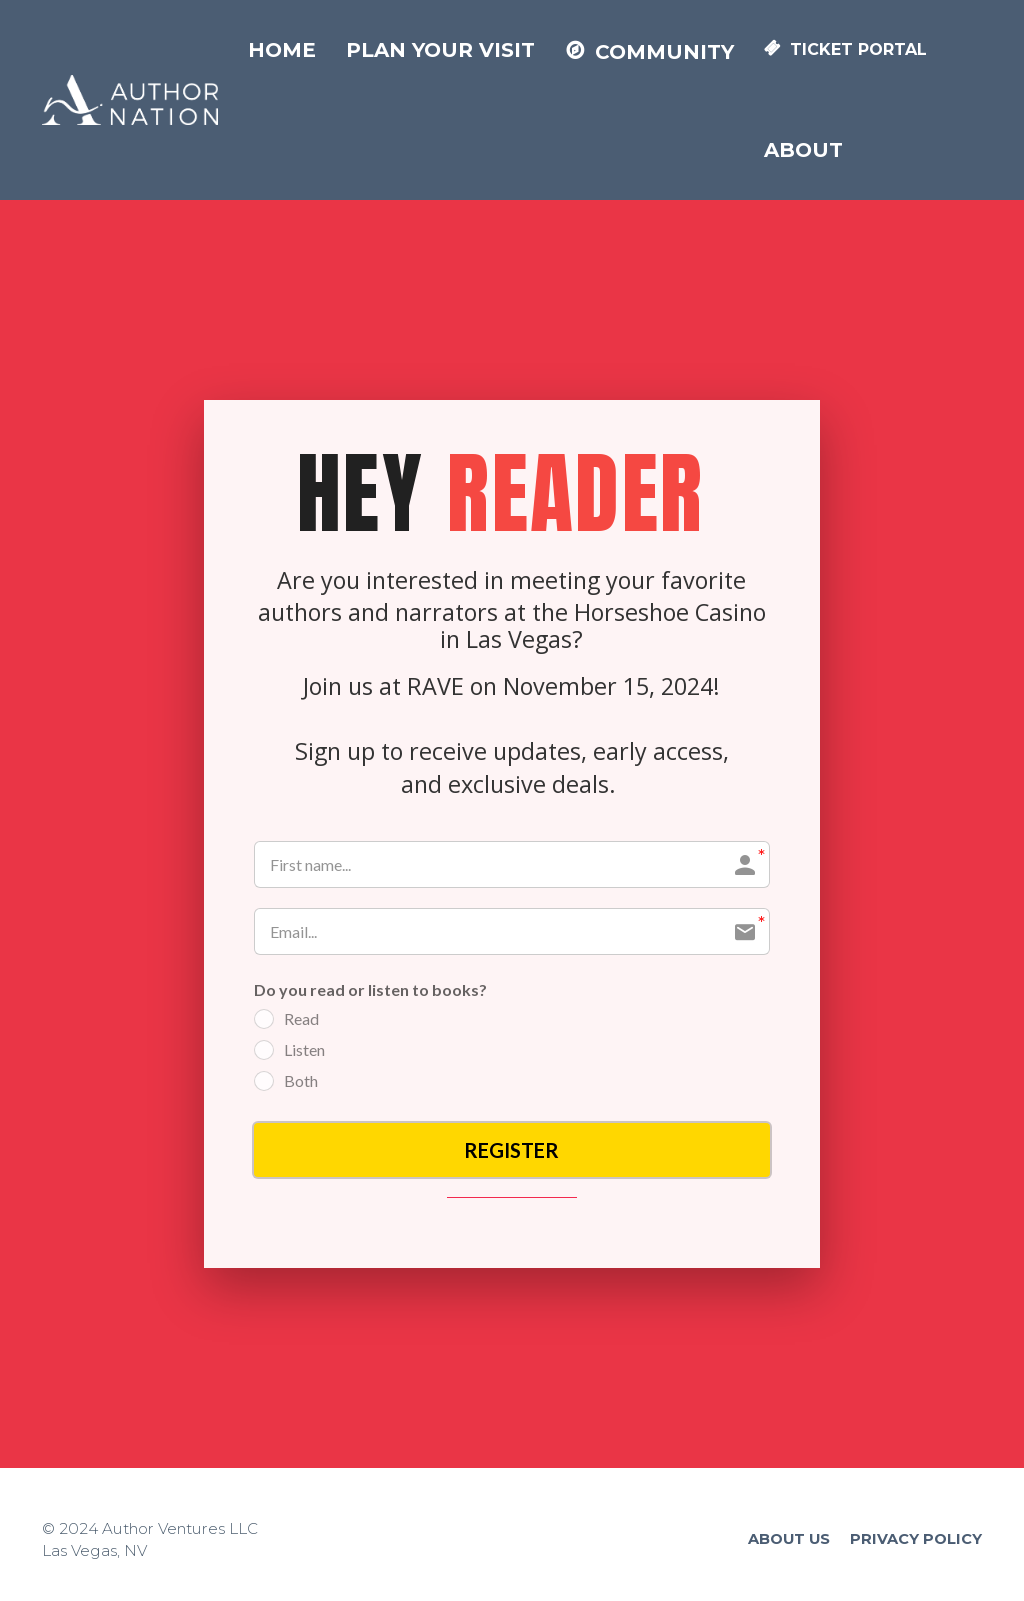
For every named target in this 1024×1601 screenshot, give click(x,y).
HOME (282, 50)
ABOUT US (789, 1539)
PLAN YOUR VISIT (440, 50)
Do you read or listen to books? (370, 989)
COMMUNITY (649, 52)
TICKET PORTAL (845, 49)
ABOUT (803, 150)
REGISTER (511, 1150)
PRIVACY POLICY (916, 1539)
